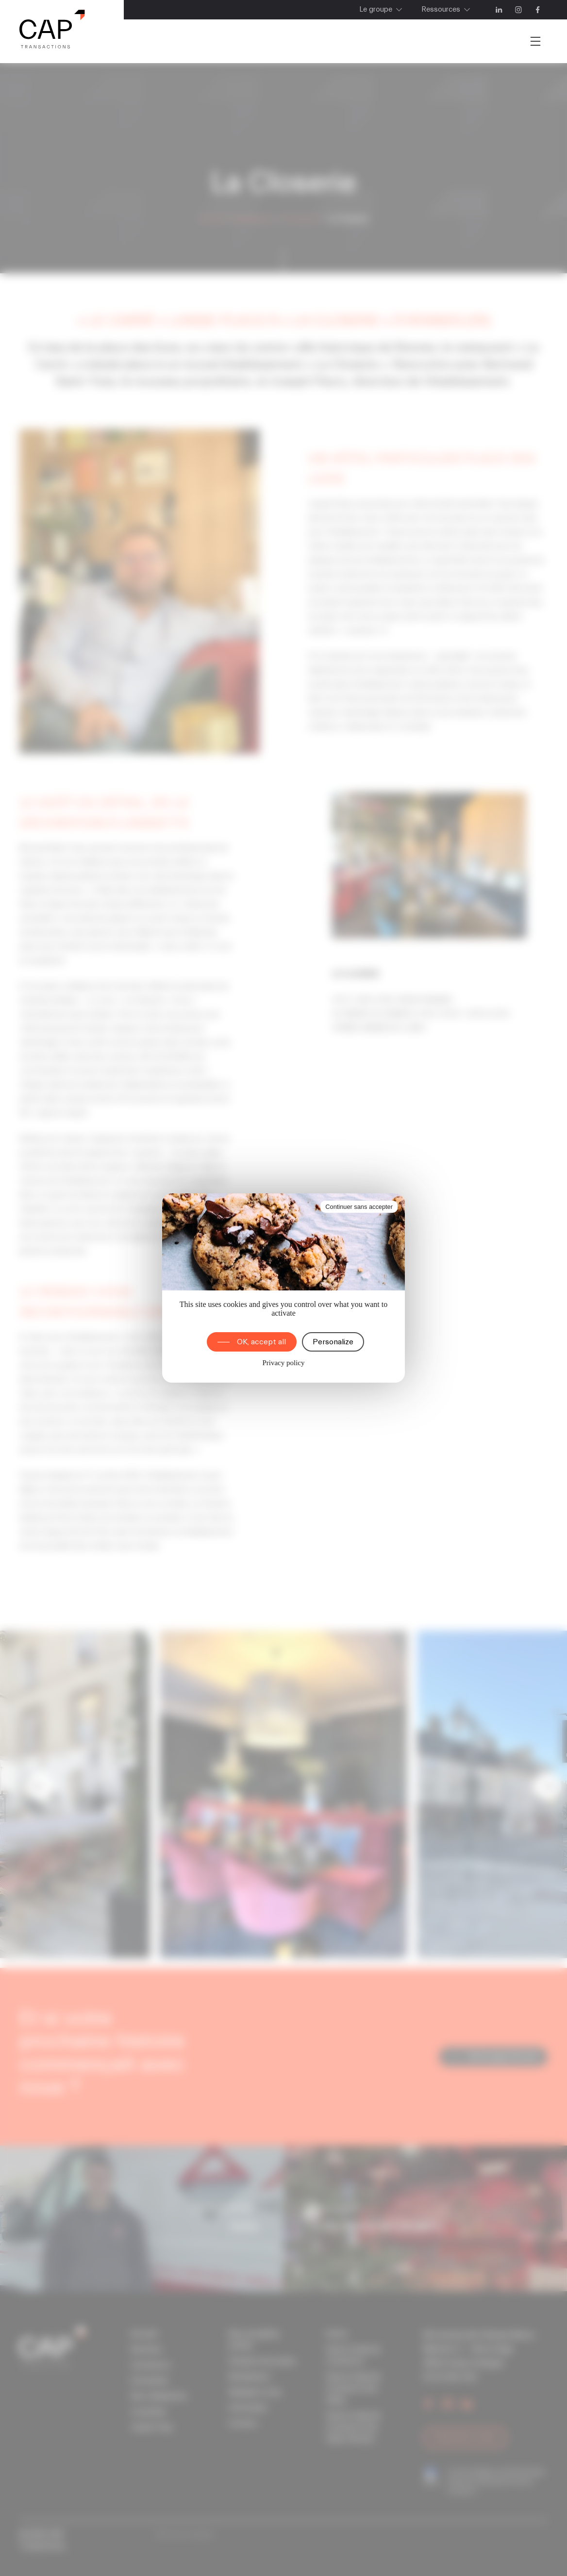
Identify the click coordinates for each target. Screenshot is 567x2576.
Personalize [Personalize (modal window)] (333, 1342)
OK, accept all (261, 1342)
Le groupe (375, 9)
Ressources (440, 9)
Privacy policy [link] (283, 1363)
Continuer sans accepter (359, 1206)
